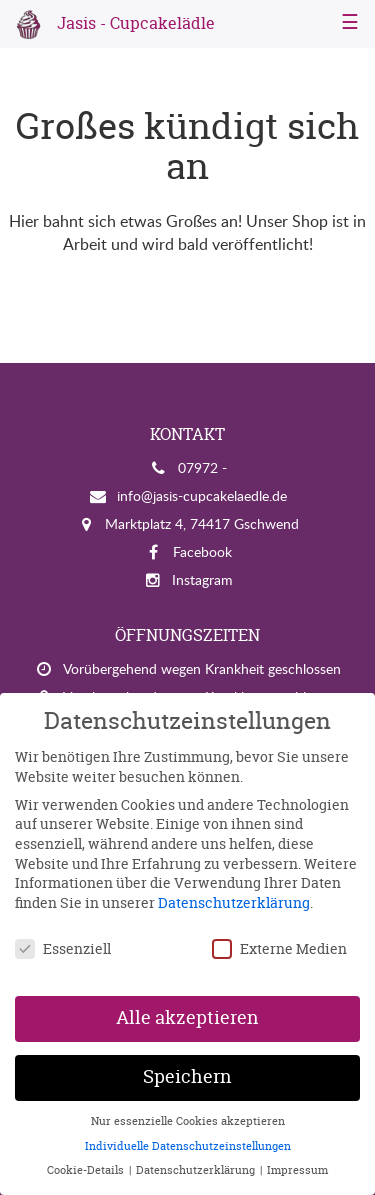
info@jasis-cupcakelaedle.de (202, 495)
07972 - (202, 467)
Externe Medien (279, 948)
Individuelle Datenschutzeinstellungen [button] (188, 1146)
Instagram (202, 579)
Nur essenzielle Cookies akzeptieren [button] (188, 1121)
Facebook (202, 551)
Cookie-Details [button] (87, 1170)
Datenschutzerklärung (234, 902)
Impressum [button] (297, 1170)
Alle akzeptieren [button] (187, 1018)
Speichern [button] (187, 1077)
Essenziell (63, 948)
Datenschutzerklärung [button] (197, 1170)
